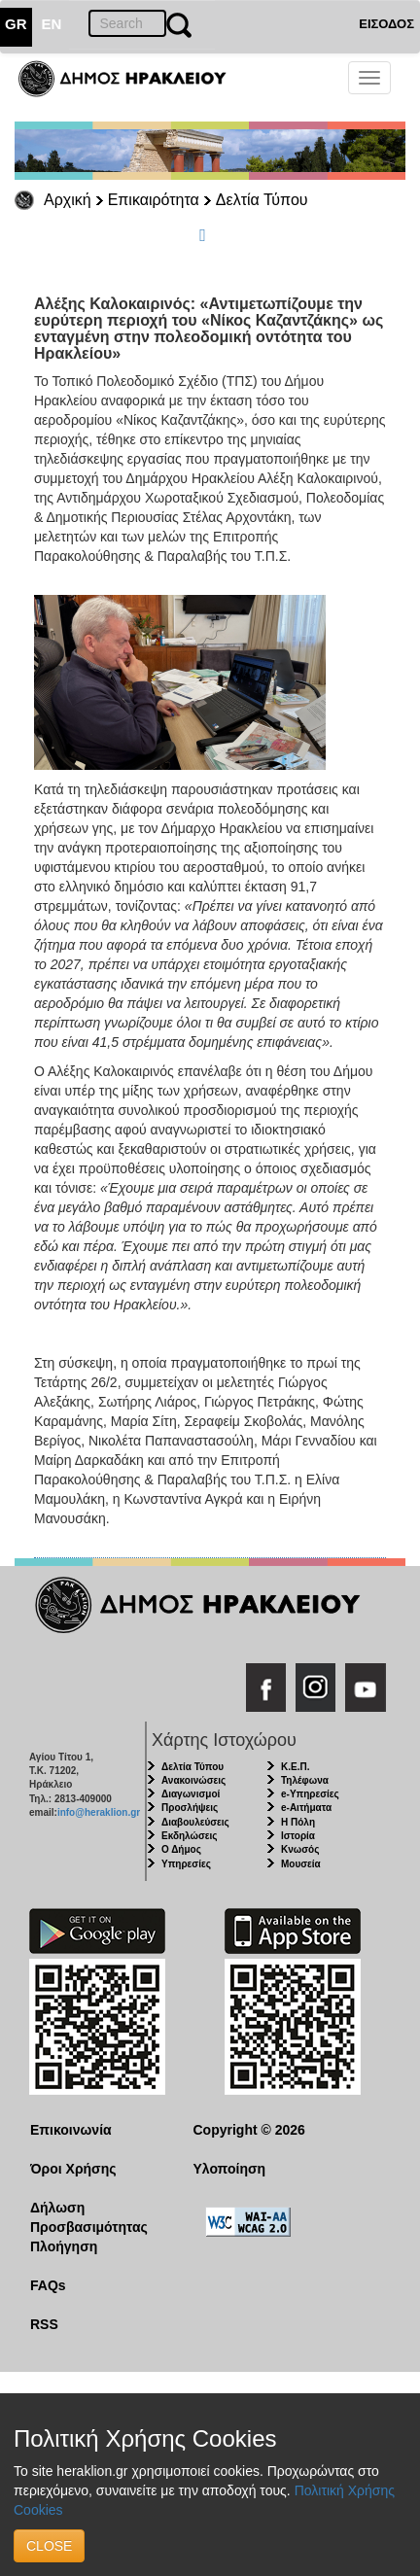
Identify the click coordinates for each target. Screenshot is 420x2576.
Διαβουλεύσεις (195, 1822)
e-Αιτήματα (306, 1807)
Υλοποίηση (229, 2168)
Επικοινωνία (71, 2130)
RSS (44, 2324)
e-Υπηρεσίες (310, 1794)
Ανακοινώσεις (193, 1780)
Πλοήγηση (63, 2246)
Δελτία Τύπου (262, 199)
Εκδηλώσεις (189, 1835)
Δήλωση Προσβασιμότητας (89, 2217)
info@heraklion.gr (98, 1812)
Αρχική (67, 199)
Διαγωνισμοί (190, 1794)
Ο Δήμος (181, 1849)
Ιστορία (298, 1835)
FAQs (48, 2285)
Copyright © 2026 (249, 2130)
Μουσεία (301, 1864)
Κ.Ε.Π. (295, 1766)
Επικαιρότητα (153, 199)
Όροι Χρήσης (73, 2168)
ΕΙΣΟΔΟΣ (386, 24)
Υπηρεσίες (186, 1864)
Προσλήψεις (189, 1807)
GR (16, 24)
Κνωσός (300, 1849)
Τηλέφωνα (305, 1780)
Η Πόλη (298, 1822)
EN (52, 24)
